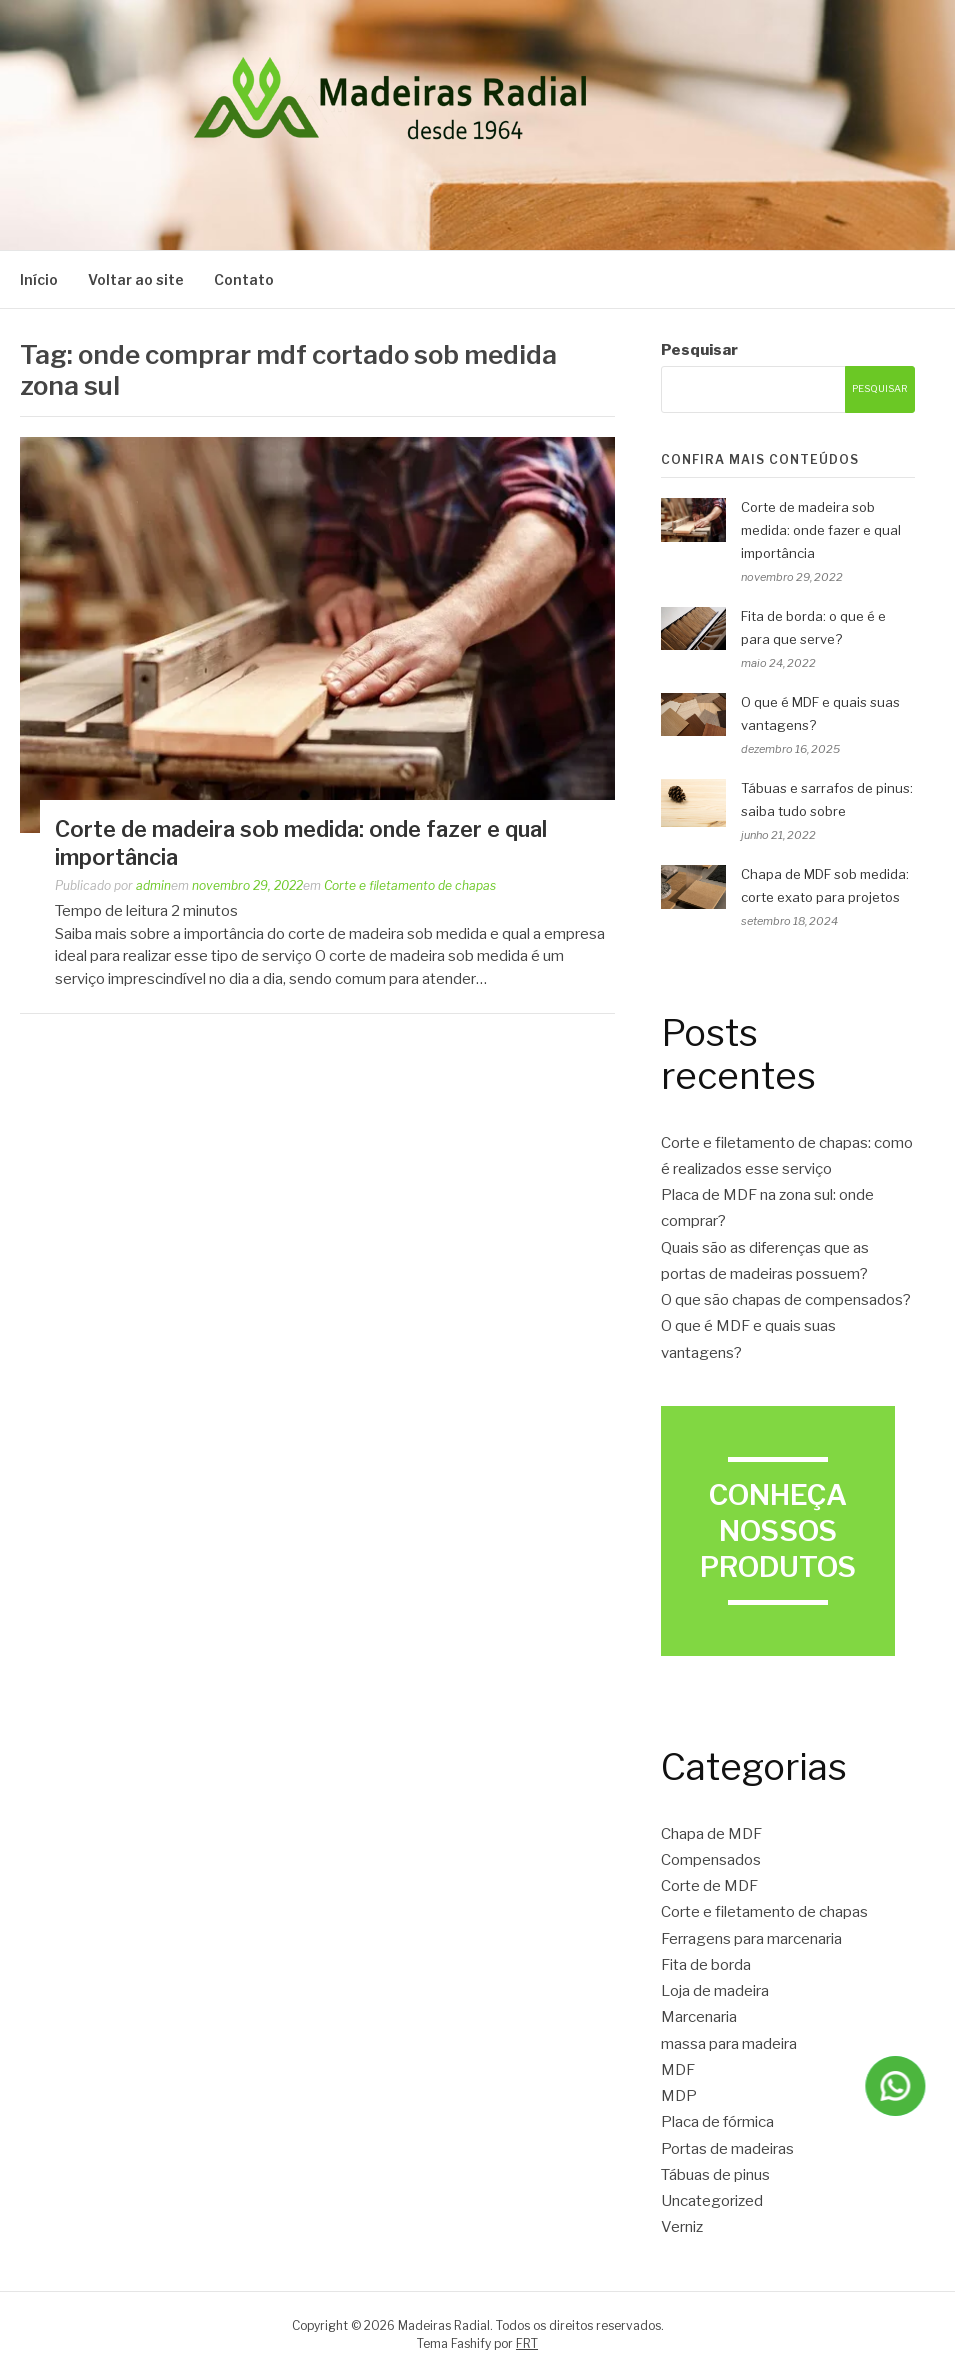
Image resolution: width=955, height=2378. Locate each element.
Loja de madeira (715, 1991)
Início (39, 279)
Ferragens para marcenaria (751, 1939)
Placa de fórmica (717, 2122)
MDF (678, 2070)
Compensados (711, 1860)
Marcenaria (699, 2017)
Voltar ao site (136, 279)
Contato (244, 279)
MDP (679, 2096)
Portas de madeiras (727, 2149)
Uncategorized (712, 2201)
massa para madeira (729, 2044)
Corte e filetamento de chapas (410, 885)
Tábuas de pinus (715, 2175)
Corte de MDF (709, 1886)
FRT (527, 2343)
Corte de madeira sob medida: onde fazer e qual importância (821, 530)
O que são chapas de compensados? (786, 1300)
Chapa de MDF (711, 1834)
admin (153, 885)
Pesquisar (699, 350)
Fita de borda (706, 1965)
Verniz (682, 2227)
